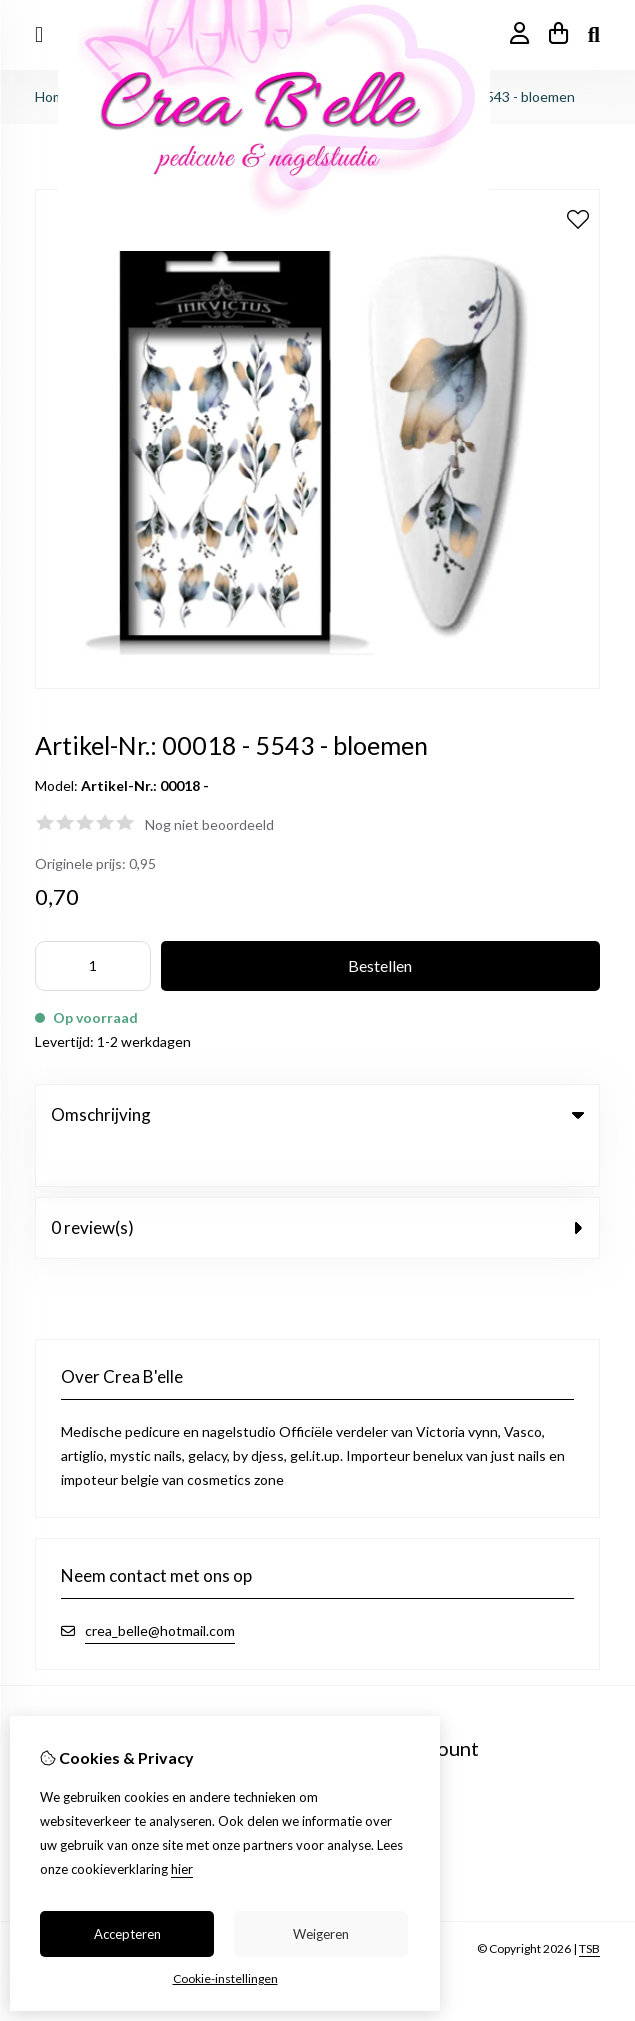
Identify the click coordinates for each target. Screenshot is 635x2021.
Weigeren (321, 1934)
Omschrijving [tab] (317, 1114)
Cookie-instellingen (225, 1978)
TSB (589, 1907)
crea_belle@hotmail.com (160, 1589)
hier (182, 1869)
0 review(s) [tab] (317, 1186)
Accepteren (127, 1934)
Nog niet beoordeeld (209, 824)
